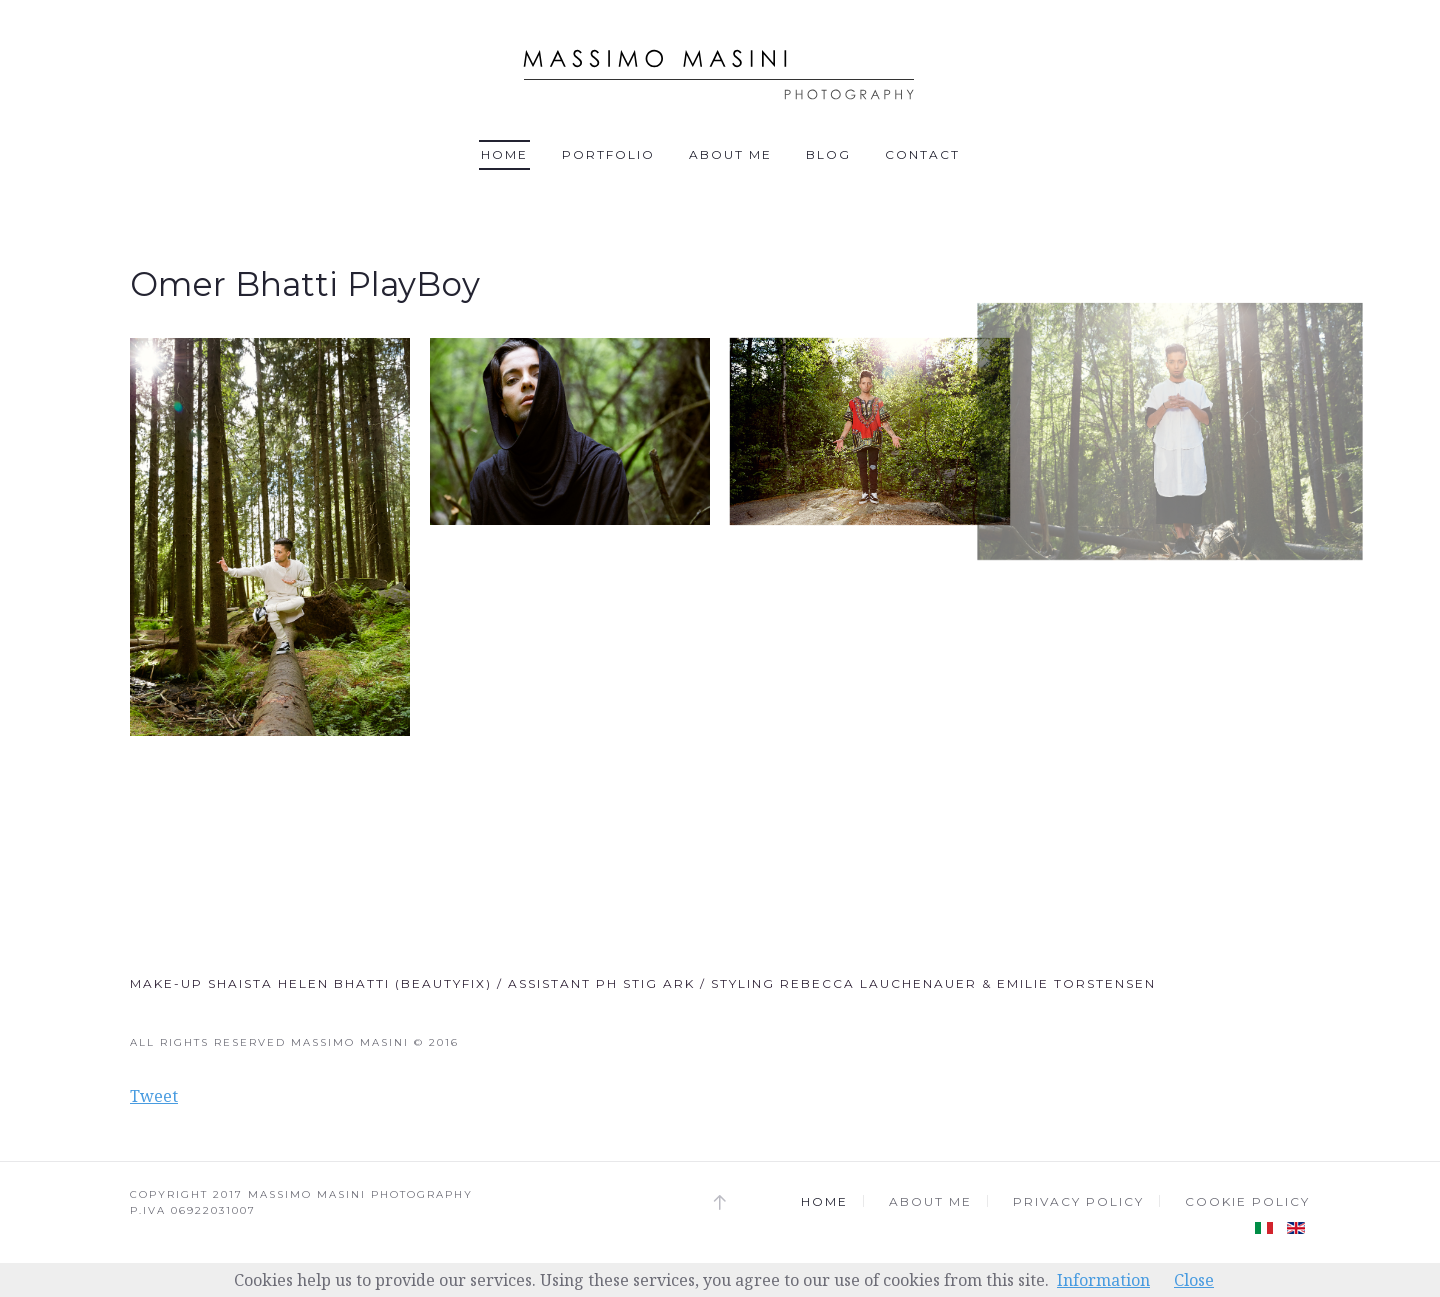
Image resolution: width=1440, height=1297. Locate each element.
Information (1103, 1280)
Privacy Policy (1078, 1201)
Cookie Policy (1247, 1201)
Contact (922, 154)
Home (504, 154)
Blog (828, 154)
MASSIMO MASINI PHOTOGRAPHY (360, 1194)
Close (1194, 1280)
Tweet (154, 1096)
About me (730, 154)
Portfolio (608, 154)
